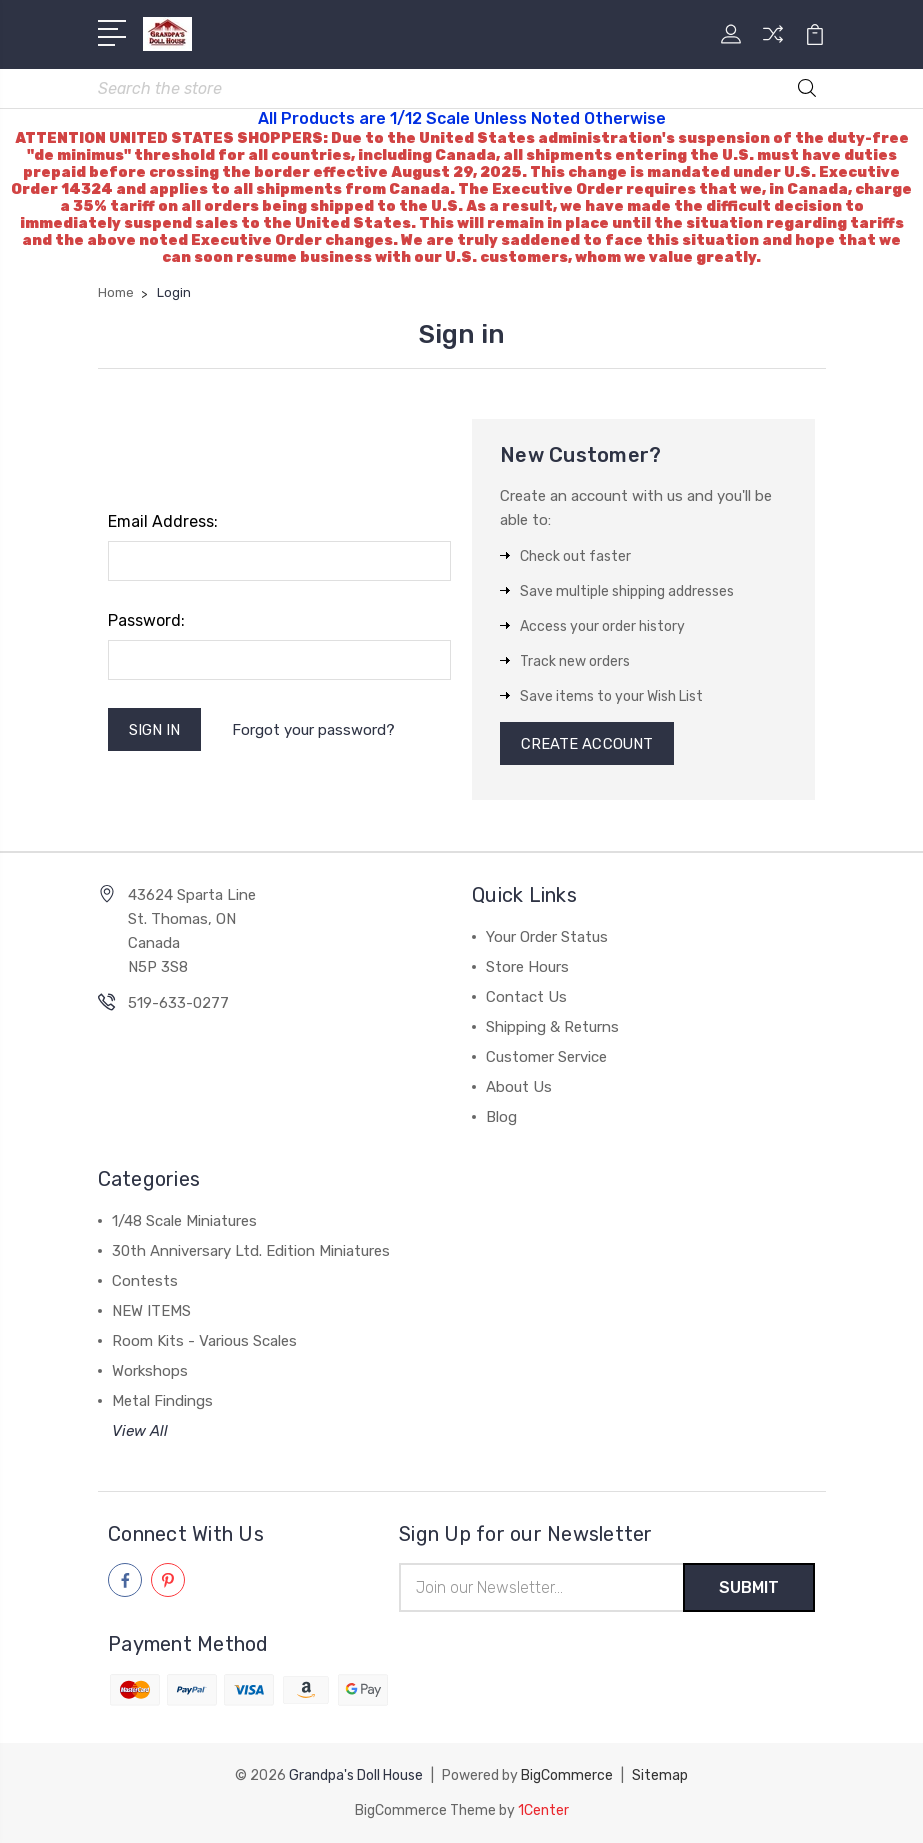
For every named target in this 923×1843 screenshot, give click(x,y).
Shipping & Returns (552, 1029)
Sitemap (660, 1776)
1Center (543, 1810)
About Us (519, 1089)
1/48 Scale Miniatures (184, 1223)
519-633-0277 (178, 1005)
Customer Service (546, 1059)
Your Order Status (547, 939)
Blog (501, 1119)
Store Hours (527, 969)
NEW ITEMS (151, 1313)
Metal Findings (162, 1403)
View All (140, 1433)
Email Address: (163, 522)
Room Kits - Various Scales (204, 1343)
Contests (145, 1283)
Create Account (587, 745)
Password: (146, 621)
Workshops (150, 1373)
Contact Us (526, 999)
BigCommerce (567, 1776)
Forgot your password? (314, 730)
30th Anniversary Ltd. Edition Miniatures (251, 1253)
